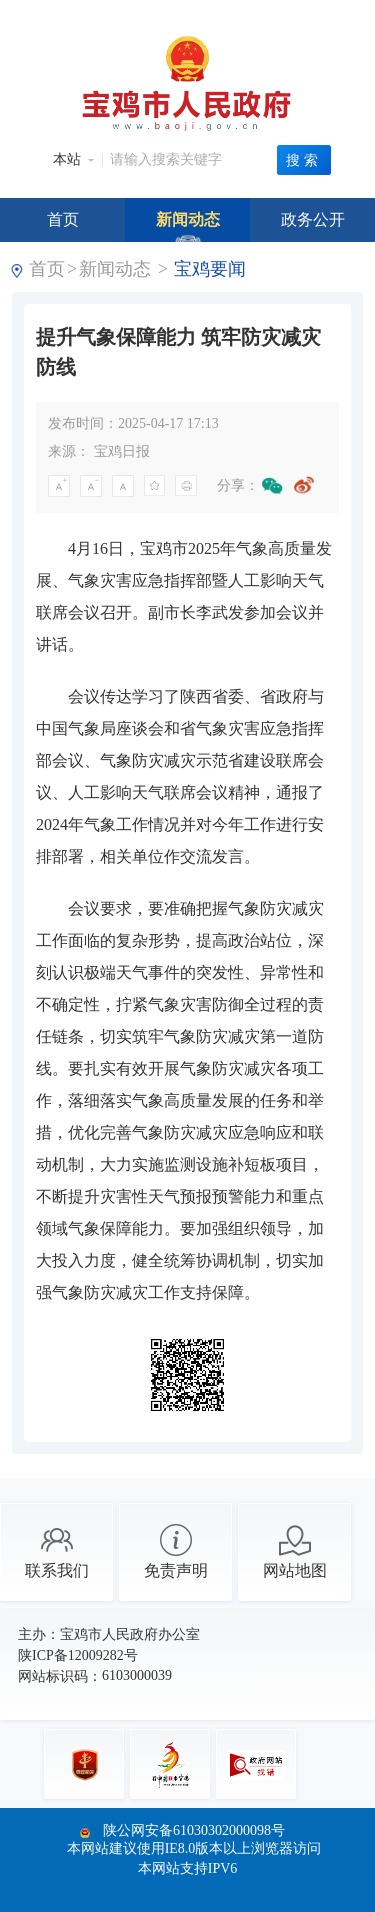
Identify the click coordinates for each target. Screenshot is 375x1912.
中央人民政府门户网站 (90, 13)
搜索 (304, 160)
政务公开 (313, 219)
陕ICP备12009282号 (78, 1655)
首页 (63, 219)
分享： (238, 485)
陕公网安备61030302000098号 (194, 1830)
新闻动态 (188, 219)
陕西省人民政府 (230, 13)
